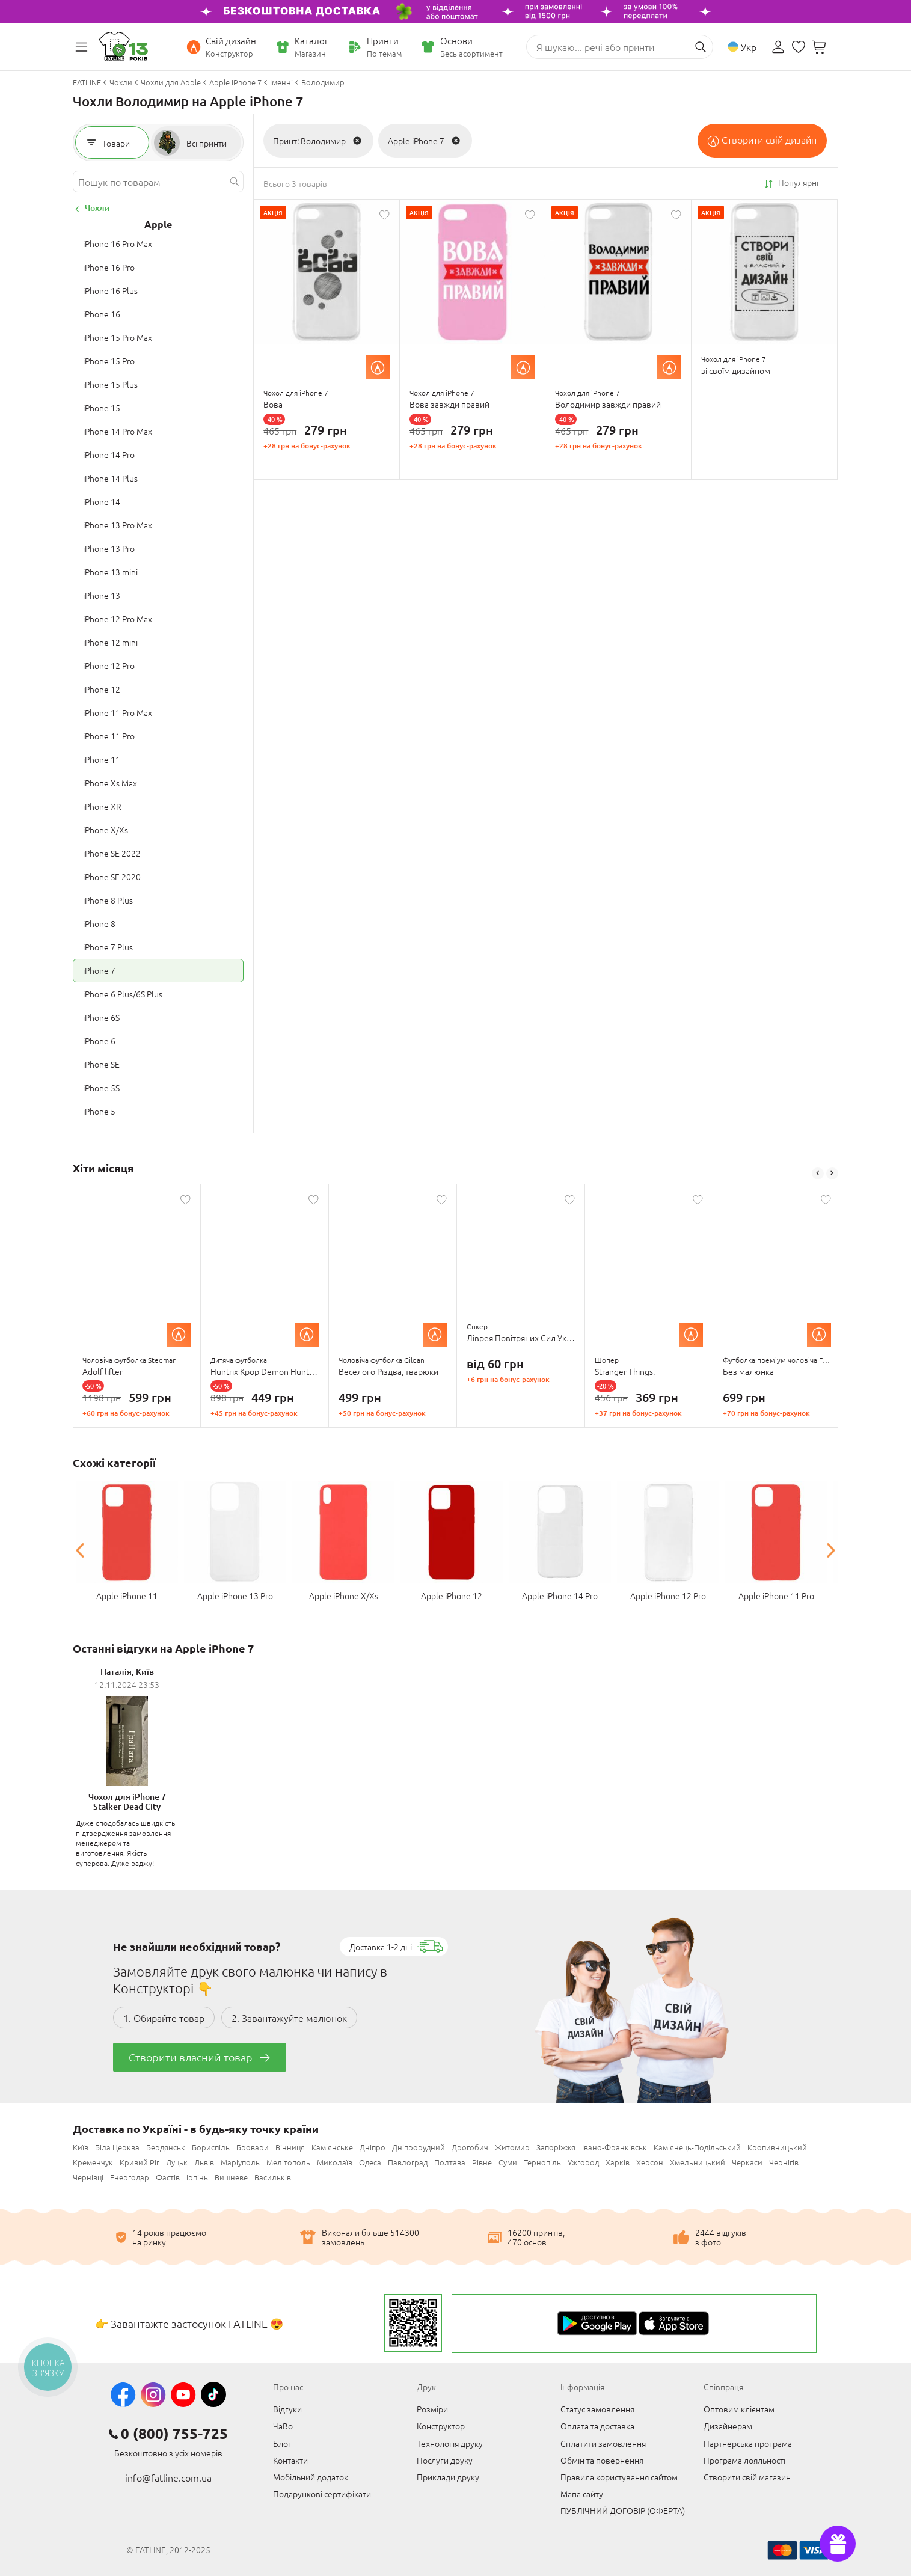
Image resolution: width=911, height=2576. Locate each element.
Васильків (272, 2177)
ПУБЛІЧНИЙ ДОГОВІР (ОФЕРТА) (622, 2510)
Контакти (290, 2460)
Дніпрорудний (418, 2147)
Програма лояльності (744, 2460)
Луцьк (177, 2162)
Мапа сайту (581, 2494)
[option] (137, 1306)
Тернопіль (542, 2162)
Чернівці (88, 2177)
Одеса (370, 2162)
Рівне (482, 2162)
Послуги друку (445, 2460)
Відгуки (287, 2409)
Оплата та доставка (597, 2426)
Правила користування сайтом (619, 2477)
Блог (282, 2443)
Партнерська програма (748, 2443)
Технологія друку (450, 2443)
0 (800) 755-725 (174, 2433)
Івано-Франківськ (614, 2147)
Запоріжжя (555, 2147)
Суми (507, 2162)
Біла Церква (117, 2147)
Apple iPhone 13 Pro (235, 1595)
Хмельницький (697, 2162)
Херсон (649, 2162)
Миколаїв (334, 2162)
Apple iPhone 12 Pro (668, 1595)
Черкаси (747, 2162)
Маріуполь (240, 2162)
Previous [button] (818, 1173)
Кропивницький (777, 2147)
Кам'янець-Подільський (697, 2147)
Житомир (512, 2147)
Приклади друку (448, 2477)
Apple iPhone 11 (127, 1595)
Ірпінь (197, 2177)
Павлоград (408, 2162)
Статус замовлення (597, 2409)
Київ (80, 2147)
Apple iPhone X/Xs (343, 1595)
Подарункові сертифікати (322, 2494)
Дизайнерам (728, 2426)
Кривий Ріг (139, 2162)
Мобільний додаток (310, 2477)
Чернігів (784, 2162)
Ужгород (583, 2162)
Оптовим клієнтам (739, 2409)
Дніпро (372, 2147)
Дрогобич (470, 2147)
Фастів (168, 2177)
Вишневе (231, 2177)
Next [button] (832, 1173)
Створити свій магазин (747, 2477)
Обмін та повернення (601, 2460)
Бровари (252, 2147)
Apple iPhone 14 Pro (560, 1595)
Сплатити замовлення (603, 2443)
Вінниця (290, 2147)
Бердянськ (165, 2147)
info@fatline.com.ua (168, 2477)
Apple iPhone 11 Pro (776, 1595)
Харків (618, 2162)
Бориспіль (211, 2147)
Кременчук (93, 2162)
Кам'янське (332, 2147)
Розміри (432, 2409)
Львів (204, 2162)
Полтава (449, 2162)
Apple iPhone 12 (451, 1595)
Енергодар (129, 2177)
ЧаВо (283, 2426)
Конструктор (441, 2426)
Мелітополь (288, 2162)
